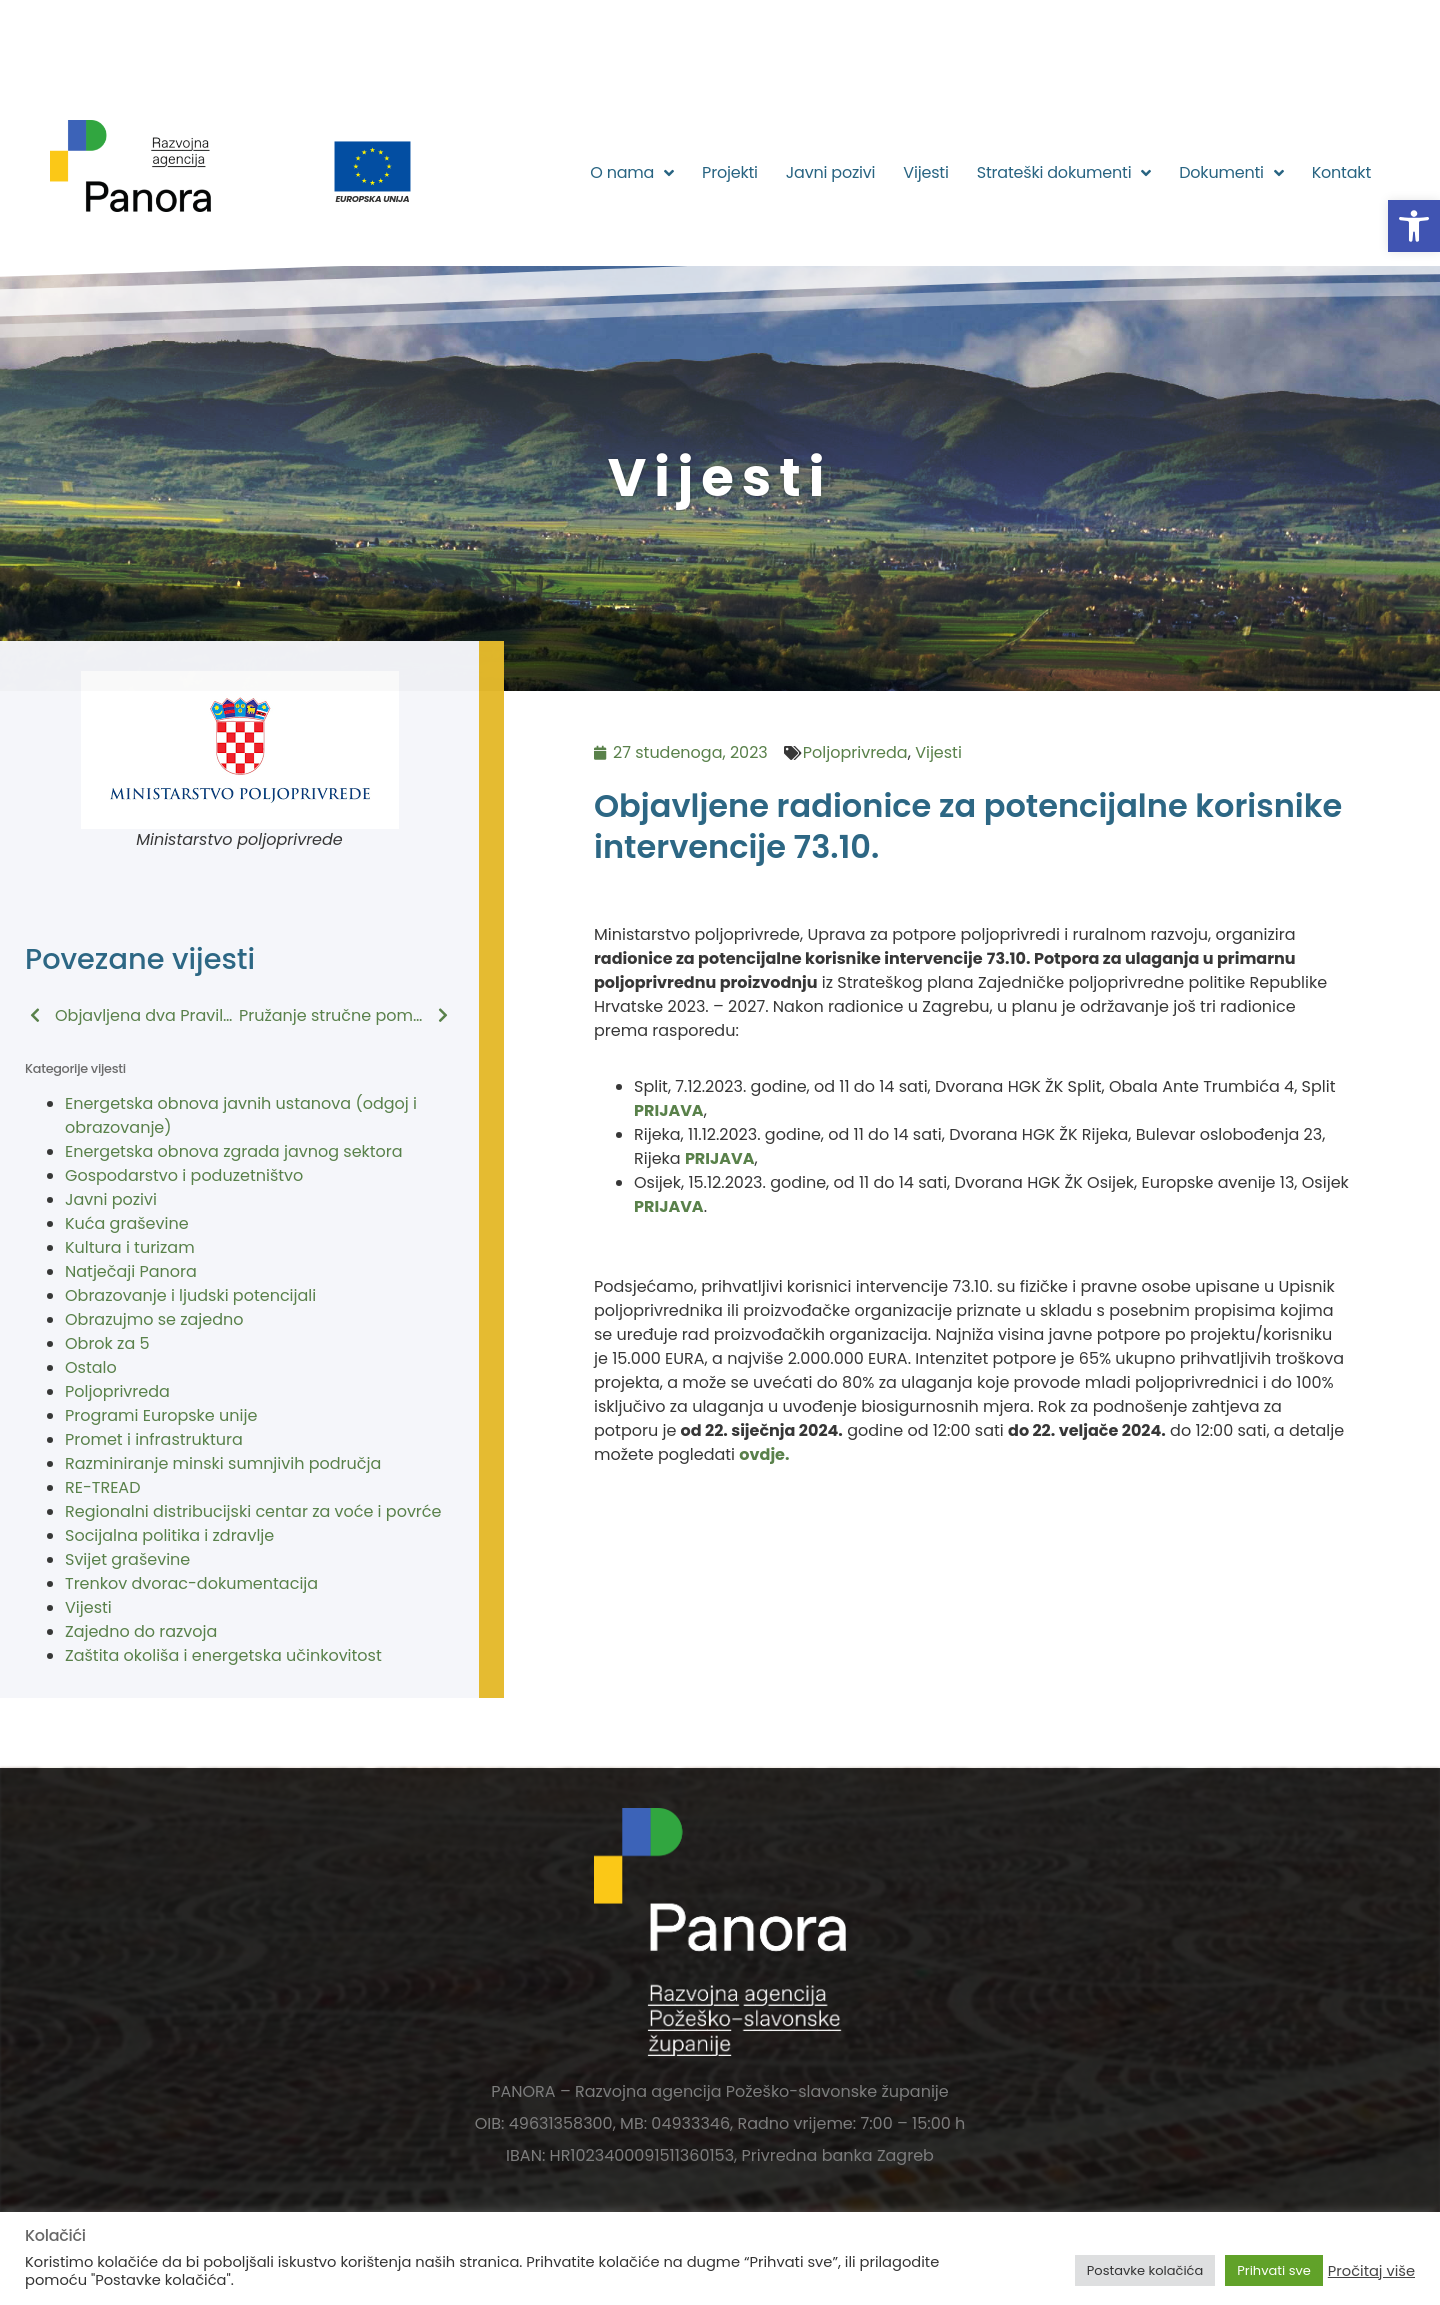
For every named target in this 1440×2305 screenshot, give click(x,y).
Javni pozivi (831, 172)
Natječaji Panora (131, 1271)
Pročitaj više (1371, 2271)
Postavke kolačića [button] (1145, 2270)
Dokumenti (1231, 173)
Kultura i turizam (130, 1247)
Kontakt (1341, 172)
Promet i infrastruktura (154, 1439)
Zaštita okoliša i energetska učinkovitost (223, 1655)
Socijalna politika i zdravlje (169, 1535)
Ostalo (91, 1367)
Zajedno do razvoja (141, 1631)
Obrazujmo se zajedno (154, 1319)
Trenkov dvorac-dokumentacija (191, 1583)
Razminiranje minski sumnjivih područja (223, 1463)
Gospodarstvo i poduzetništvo (184, 1175)
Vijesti (925, 172)
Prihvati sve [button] (1274, 2270)
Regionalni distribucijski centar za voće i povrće (253, 1511)
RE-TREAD (102, 1487)
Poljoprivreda (117, 1391)
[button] (1414, 226)
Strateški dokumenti (1064, 173)
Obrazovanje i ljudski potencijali (190, 1295)
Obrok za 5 (107, 1343)
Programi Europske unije (161, 1415)
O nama (632, 173)
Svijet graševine (127, 1559)
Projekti (730, 172)
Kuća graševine (127, 1223)
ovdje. (764, 1454)
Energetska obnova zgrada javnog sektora (234, 1151)
